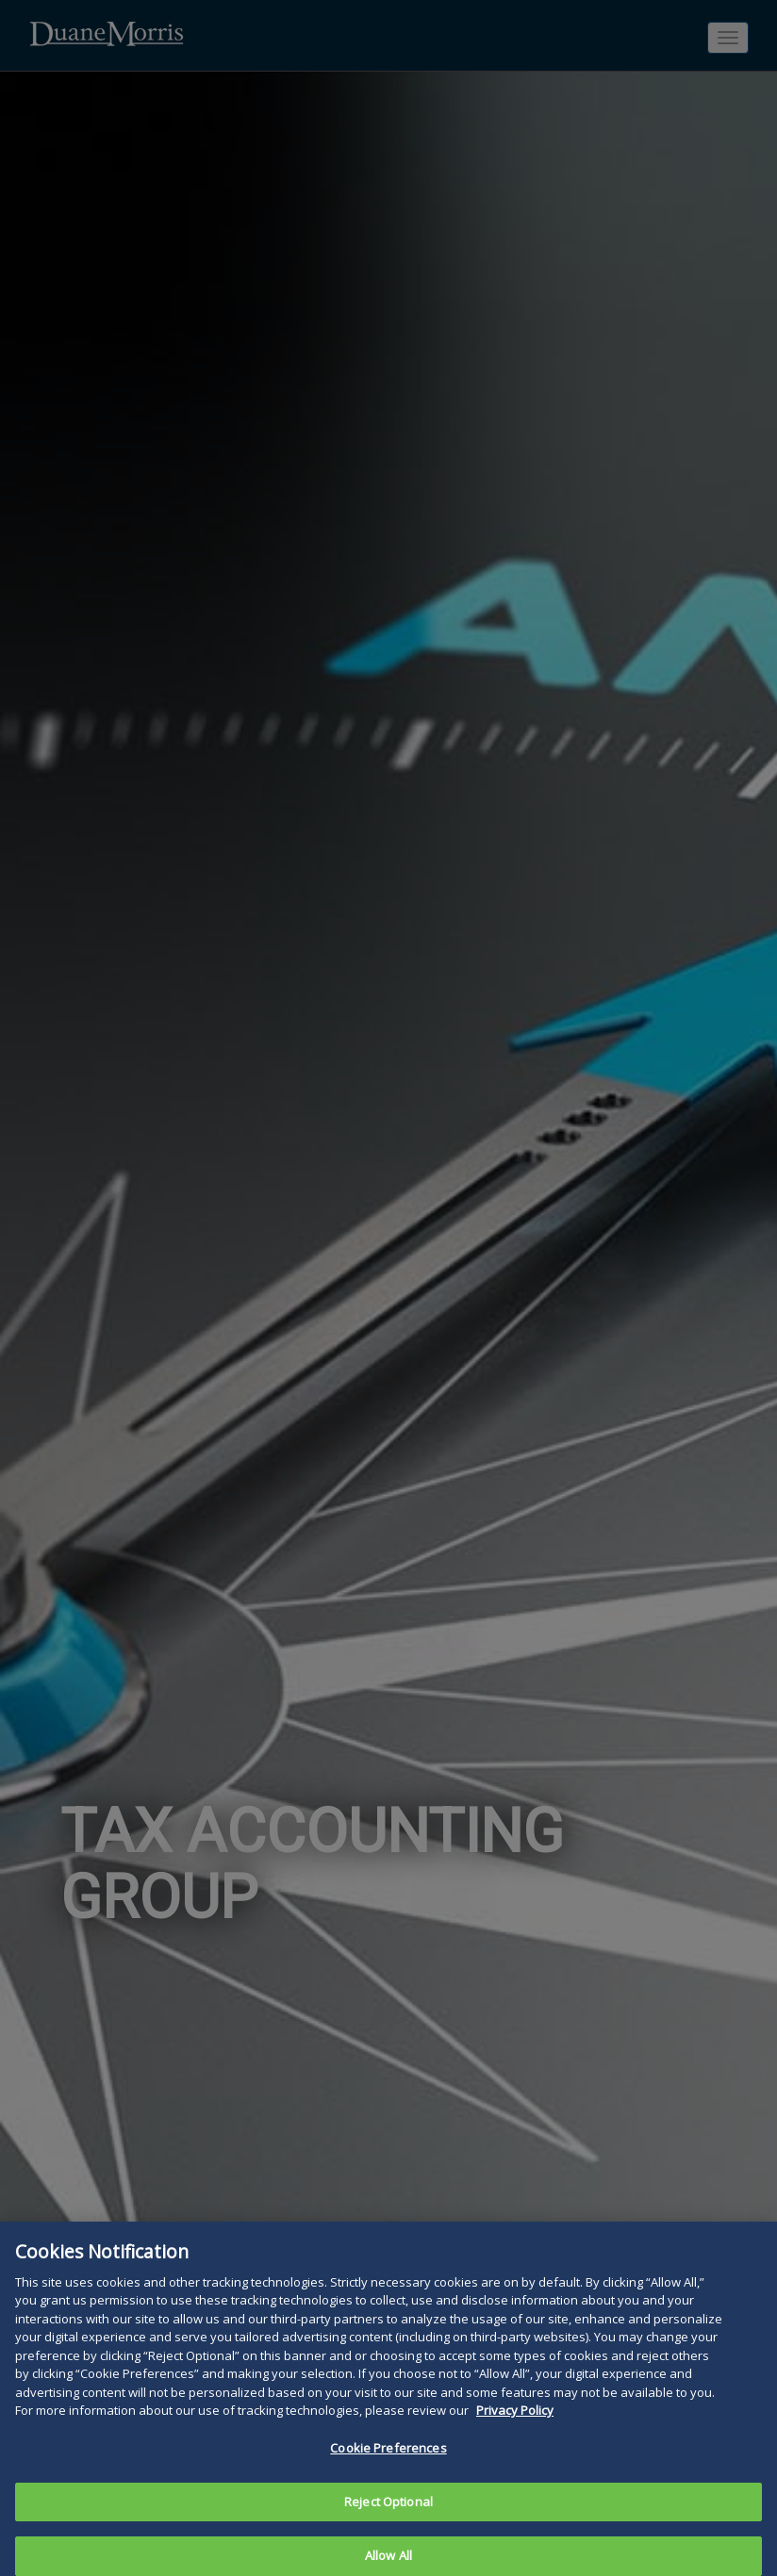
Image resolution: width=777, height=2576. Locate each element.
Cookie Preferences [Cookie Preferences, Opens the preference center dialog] (388, 2471)
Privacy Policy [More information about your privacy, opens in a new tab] (515, 2433)
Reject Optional (388, 2524)
